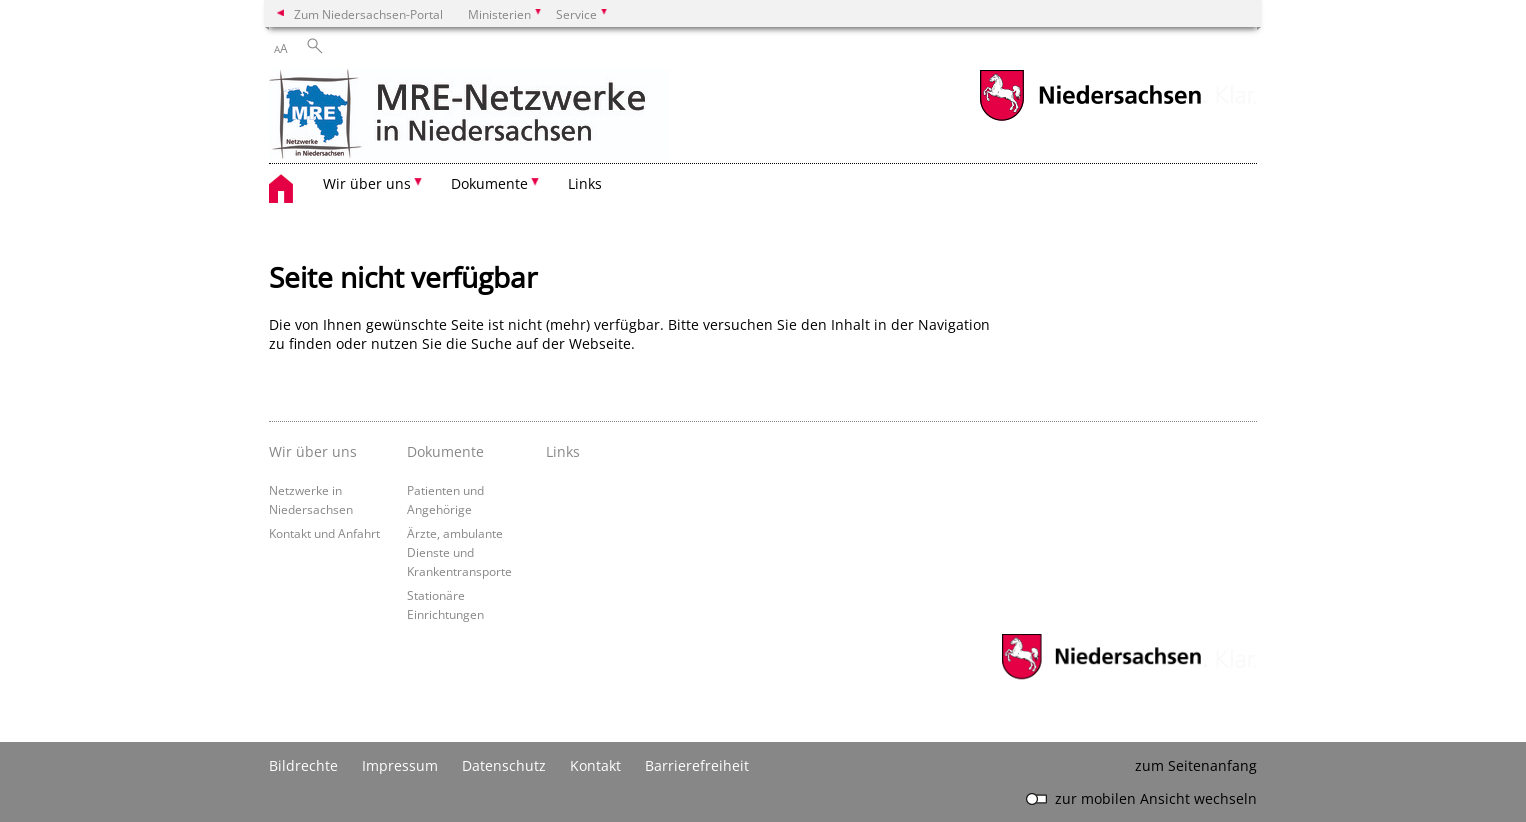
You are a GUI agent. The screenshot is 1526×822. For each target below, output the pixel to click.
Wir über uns (313, 451)
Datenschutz (504, 765)
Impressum (400, 765)
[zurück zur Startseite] (469, 116)
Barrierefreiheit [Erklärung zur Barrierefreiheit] (697, 765)
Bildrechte (303, 765)
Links (585, 183)
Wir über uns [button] (367, 183)
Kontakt (595, 765)
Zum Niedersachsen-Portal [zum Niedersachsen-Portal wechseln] (368, 14)
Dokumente (445, 451)
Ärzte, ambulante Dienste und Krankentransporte (459, 552)
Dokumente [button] (489, 183)
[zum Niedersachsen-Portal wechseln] (1090, 118)
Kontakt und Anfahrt (324, 533)
